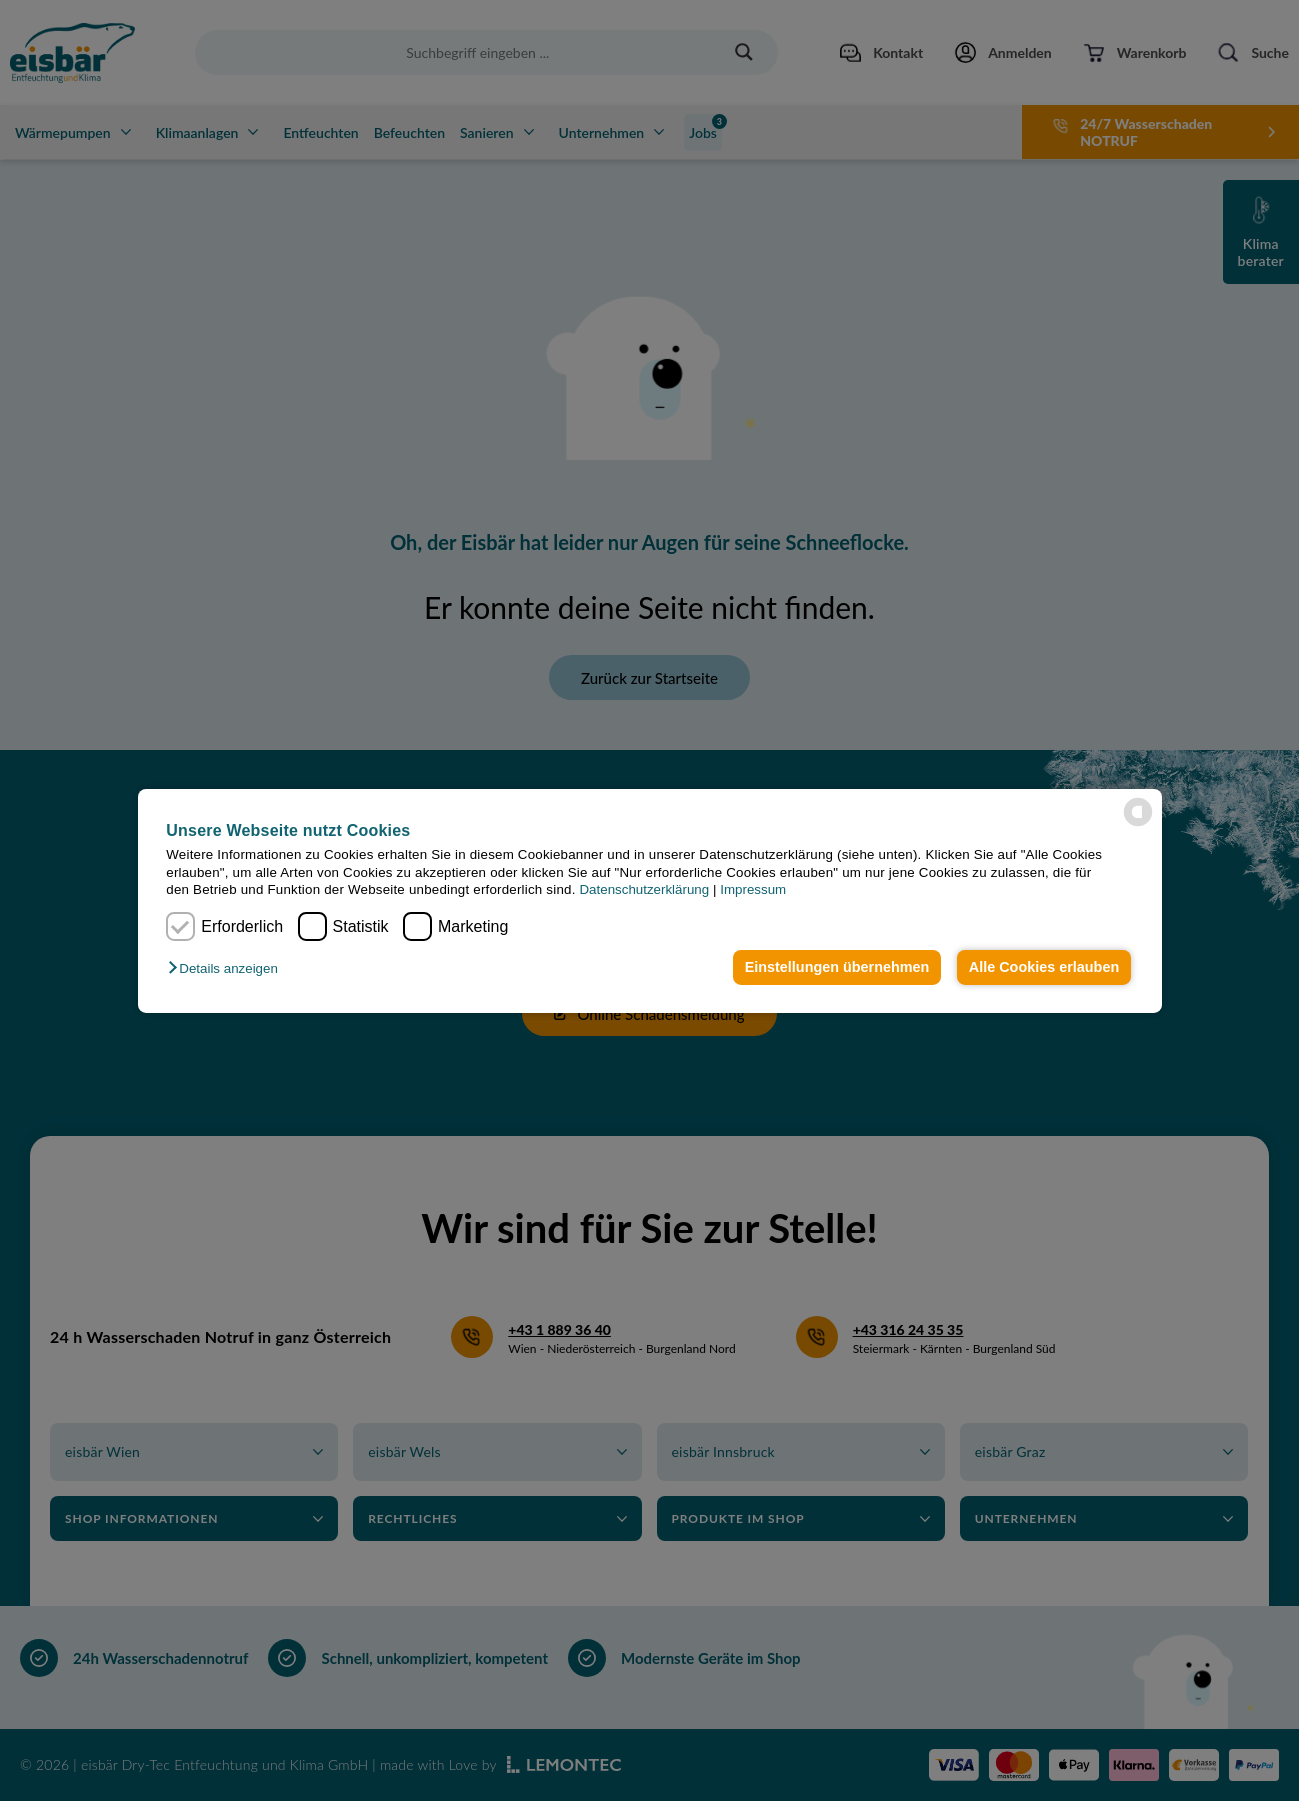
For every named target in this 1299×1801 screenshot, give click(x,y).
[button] (227, 968)
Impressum (753, 889)
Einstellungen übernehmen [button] (837, 967)
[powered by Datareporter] (1138, 812)
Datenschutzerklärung (644, 889)
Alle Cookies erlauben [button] (1044, 967)
